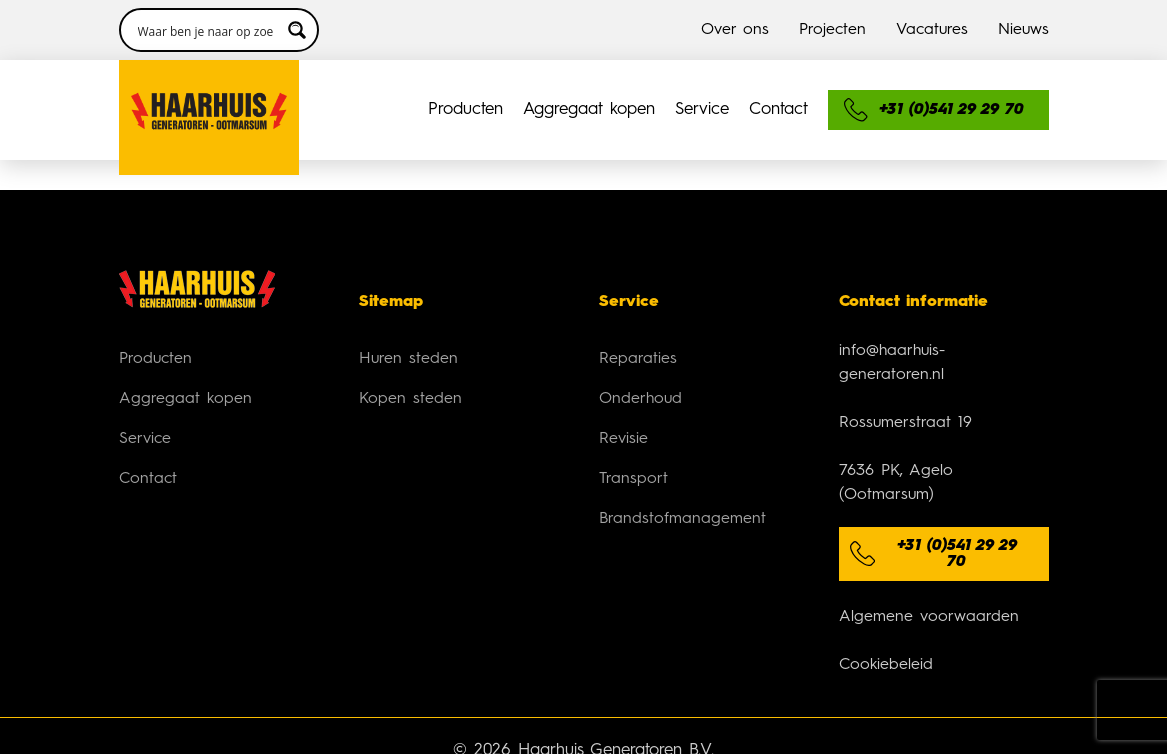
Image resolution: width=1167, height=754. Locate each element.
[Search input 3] (206, 30)
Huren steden (408, 359)
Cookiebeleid (886, 665)
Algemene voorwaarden (929, 617)
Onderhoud (640, 399)
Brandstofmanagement (682, 519)
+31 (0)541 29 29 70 (957, 554)
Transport (633, 479)
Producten (465, 109)
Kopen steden (410, 399)
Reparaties (638, 359)
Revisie (623, 439)
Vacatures (932, 30)
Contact (778, 109)
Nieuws (1023, 30)
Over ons (735, 30)
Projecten (832, 30)
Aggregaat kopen (589, 109)
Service (702, 109)
